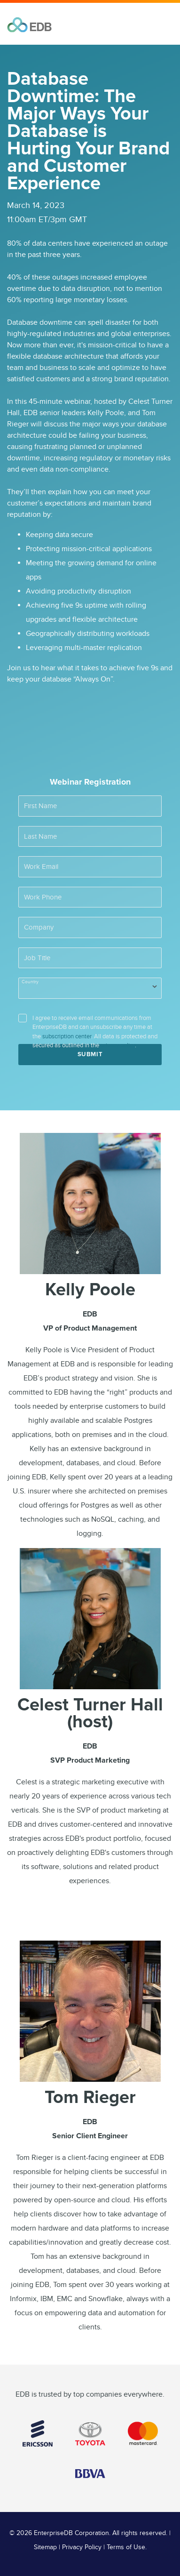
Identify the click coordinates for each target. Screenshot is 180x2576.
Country (30, 982)
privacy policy (118, 1045)
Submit (90, 1054)
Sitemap (45, 2547)
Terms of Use (126, 2547)
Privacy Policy (82, 2547)
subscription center (67, 1036)
